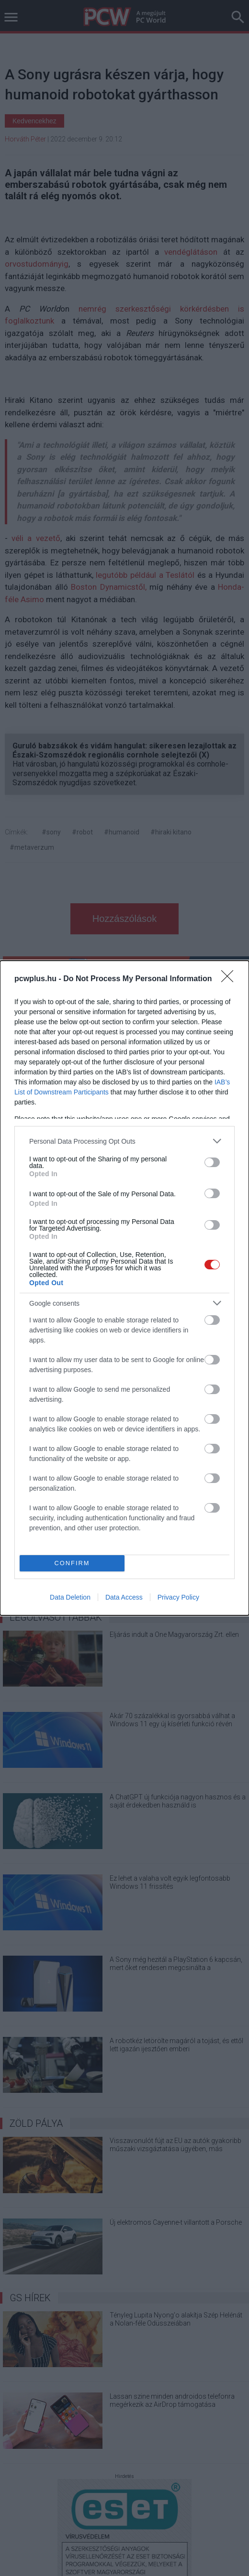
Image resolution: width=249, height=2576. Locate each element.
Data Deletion (70, 1597)
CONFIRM (72, 1563)
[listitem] (124, 1141)
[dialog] (124, 1288)
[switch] (212, 1162)
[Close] (230, 979)
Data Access (124, 1597)
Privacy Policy (178, 1597)
